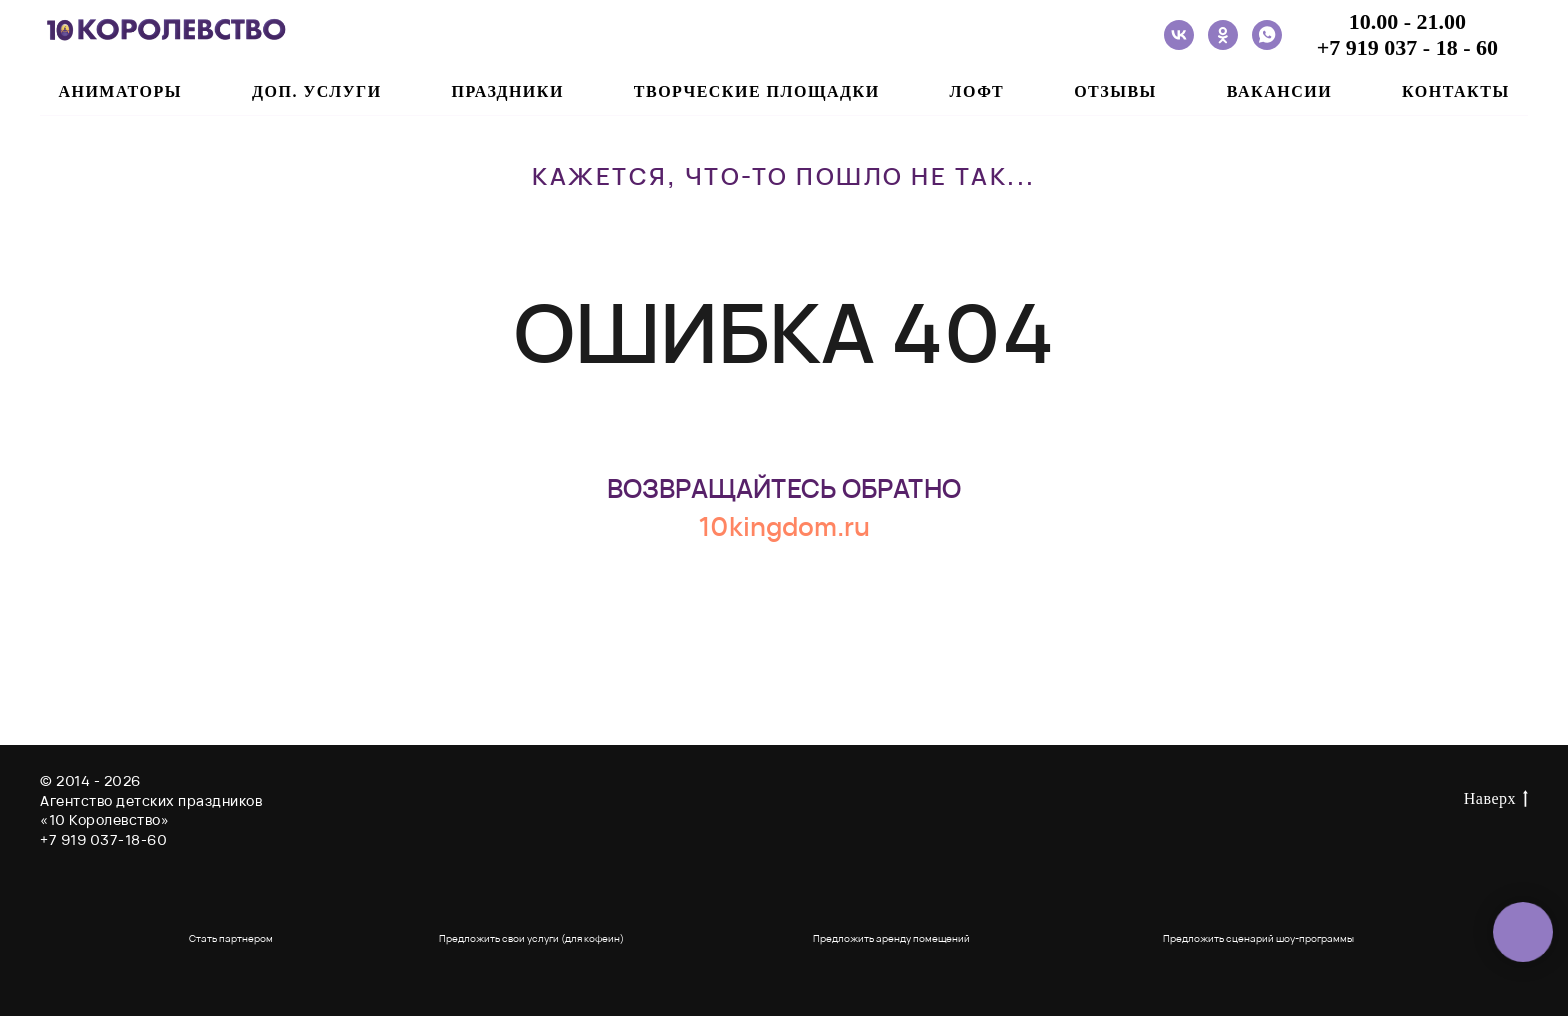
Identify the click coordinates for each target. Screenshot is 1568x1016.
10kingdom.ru (784, 526)
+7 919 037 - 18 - (1396, 47)
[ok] (1223, 35)
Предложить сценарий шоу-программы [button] (1258, 938)
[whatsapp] (1267, 35)
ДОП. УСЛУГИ (317, 91)
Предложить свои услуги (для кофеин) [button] (531, 938)
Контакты (1456, 91)
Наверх (1496, 800)
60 (1487, 47)
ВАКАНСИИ (1279, 91)
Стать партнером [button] (231, 938)
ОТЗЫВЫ (1115, 91)
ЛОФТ (977, 91)
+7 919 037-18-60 (103, 839)
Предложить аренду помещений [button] (891, 938)
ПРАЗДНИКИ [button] (508, 91)
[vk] (1179, 35)
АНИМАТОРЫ (120, 91)
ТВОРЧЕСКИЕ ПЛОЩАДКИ (757, 91)
